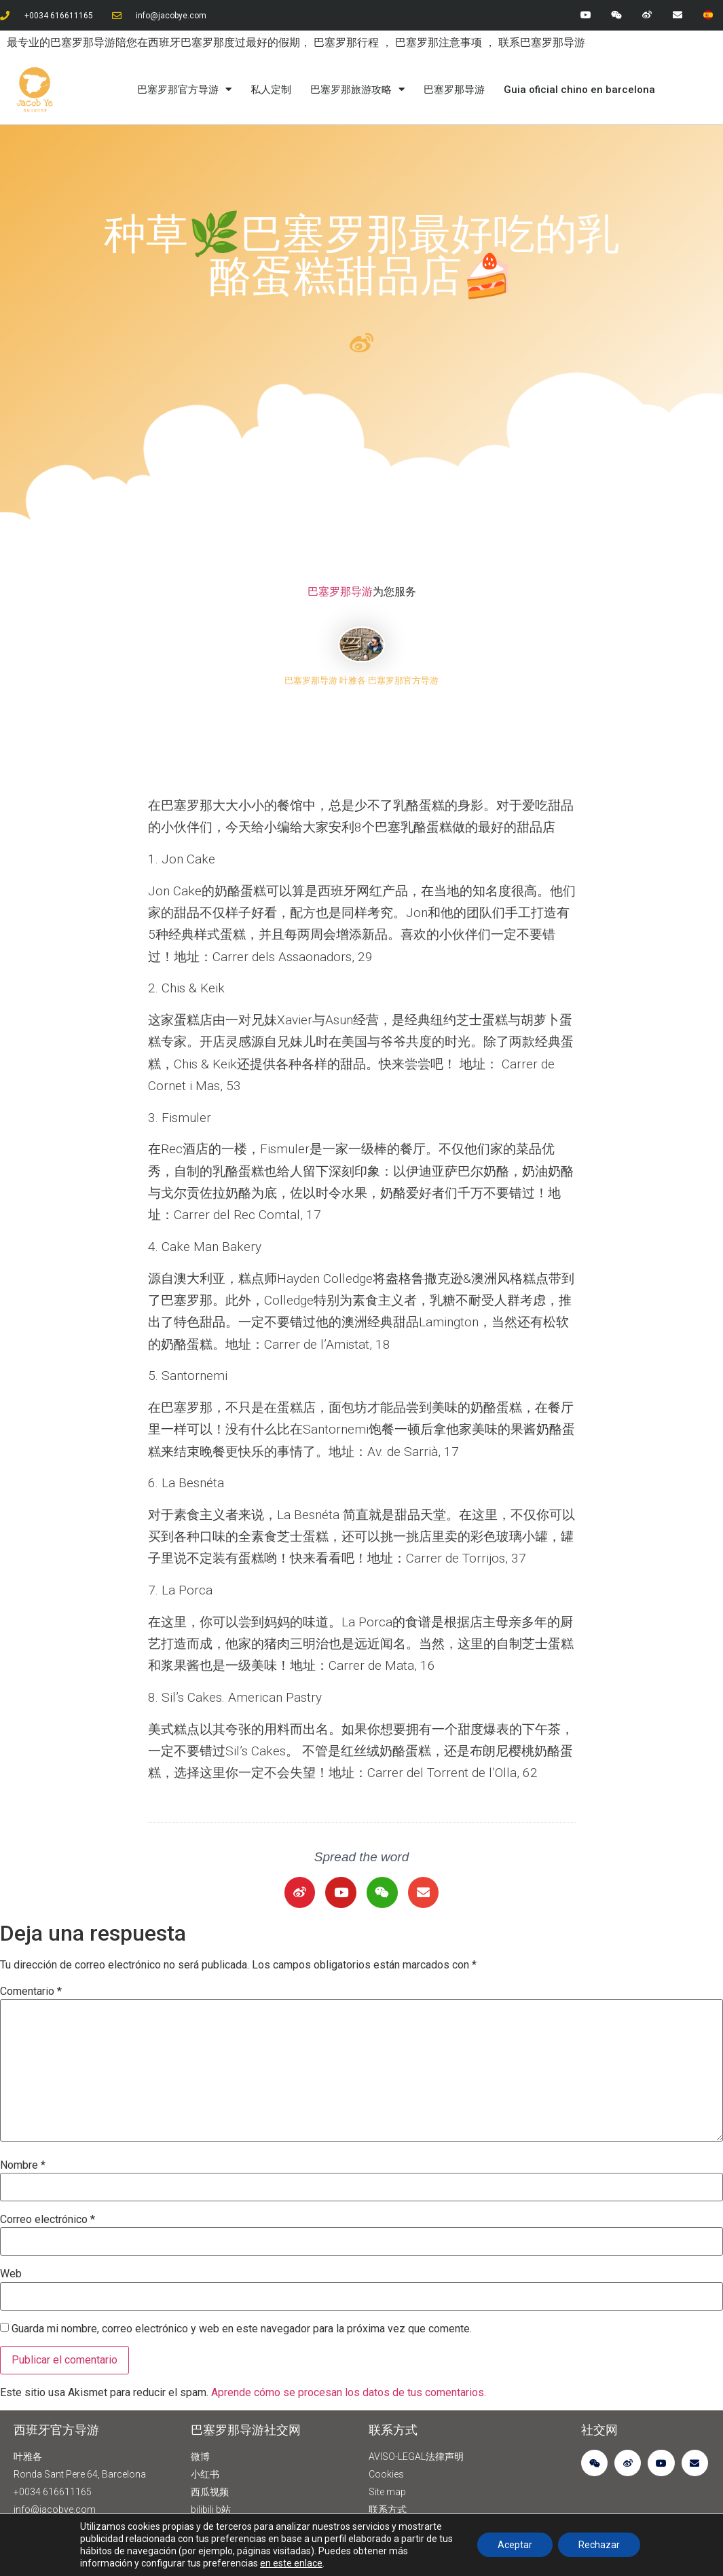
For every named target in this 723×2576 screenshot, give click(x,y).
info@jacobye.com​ (171, 15)
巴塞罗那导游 (454, 89)
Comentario (31, 1991)
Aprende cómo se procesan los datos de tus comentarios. (348, 2392)
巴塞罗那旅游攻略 (357, 89)
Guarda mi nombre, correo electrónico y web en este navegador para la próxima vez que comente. (242, 2328)
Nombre (22, 2165)
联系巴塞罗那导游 (541, 42)
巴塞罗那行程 (348, 42)
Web (11, 2274)
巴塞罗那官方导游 (184, 89)
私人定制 (271, 89)
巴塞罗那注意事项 (440, 42)
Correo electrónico (47, 2219)
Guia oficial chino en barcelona (579, 89)
